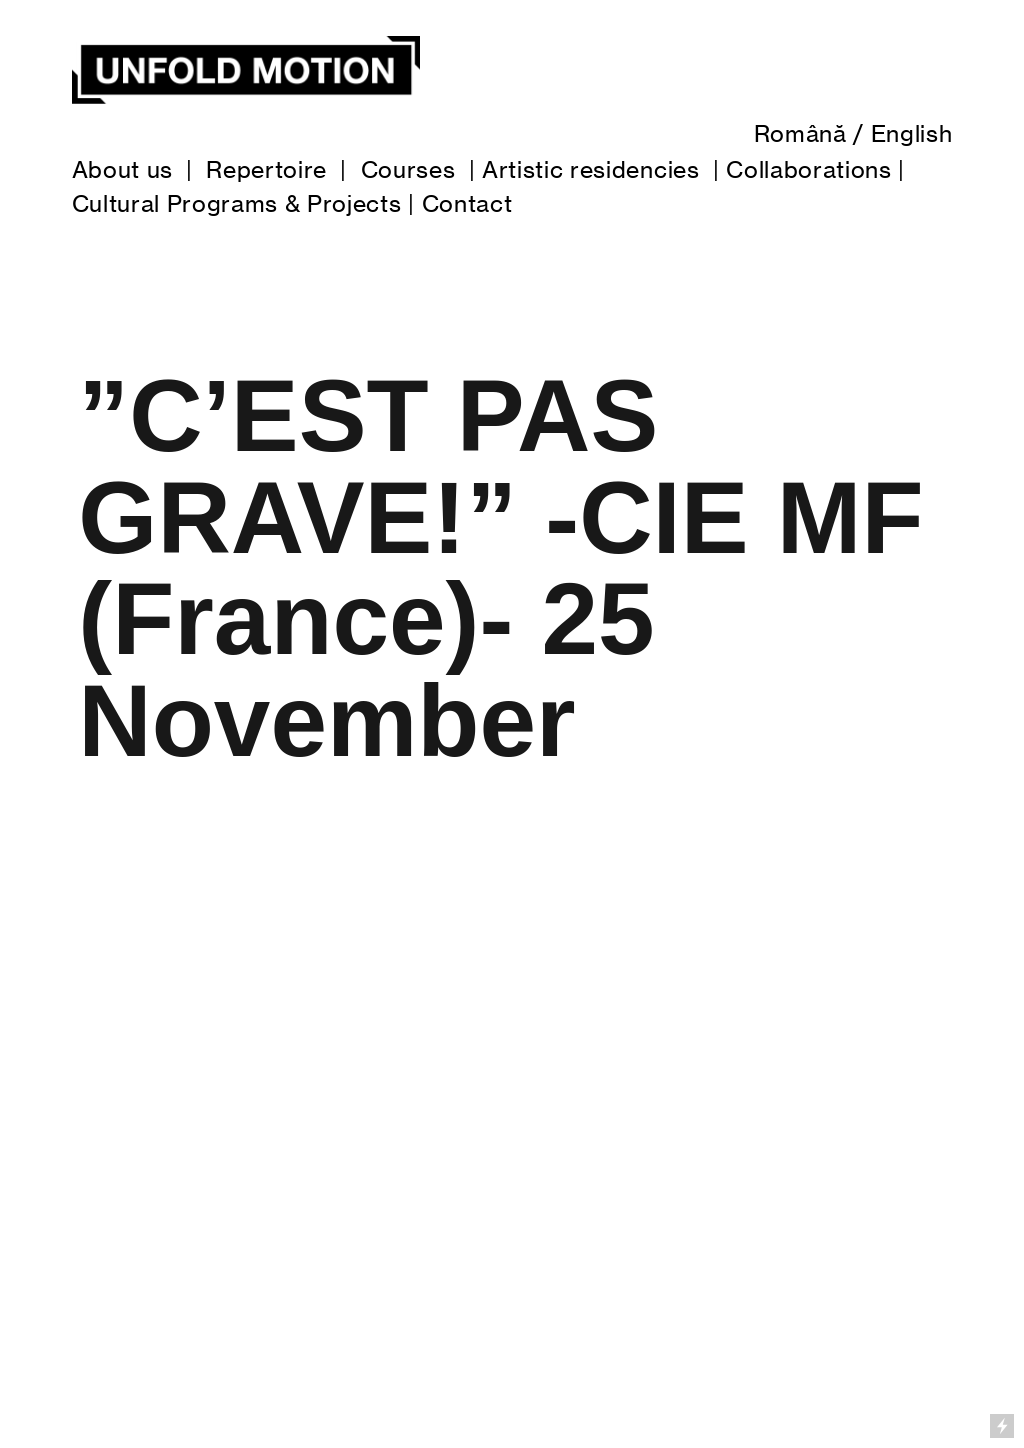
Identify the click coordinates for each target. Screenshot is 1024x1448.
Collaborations (809, 170)
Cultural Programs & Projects (237, 204)
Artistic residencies (591, 170)
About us (122, 170)
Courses (408, 170)
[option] (511, 1118)
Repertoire (266, 170)
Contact (467, 204)
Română (800, 134)
